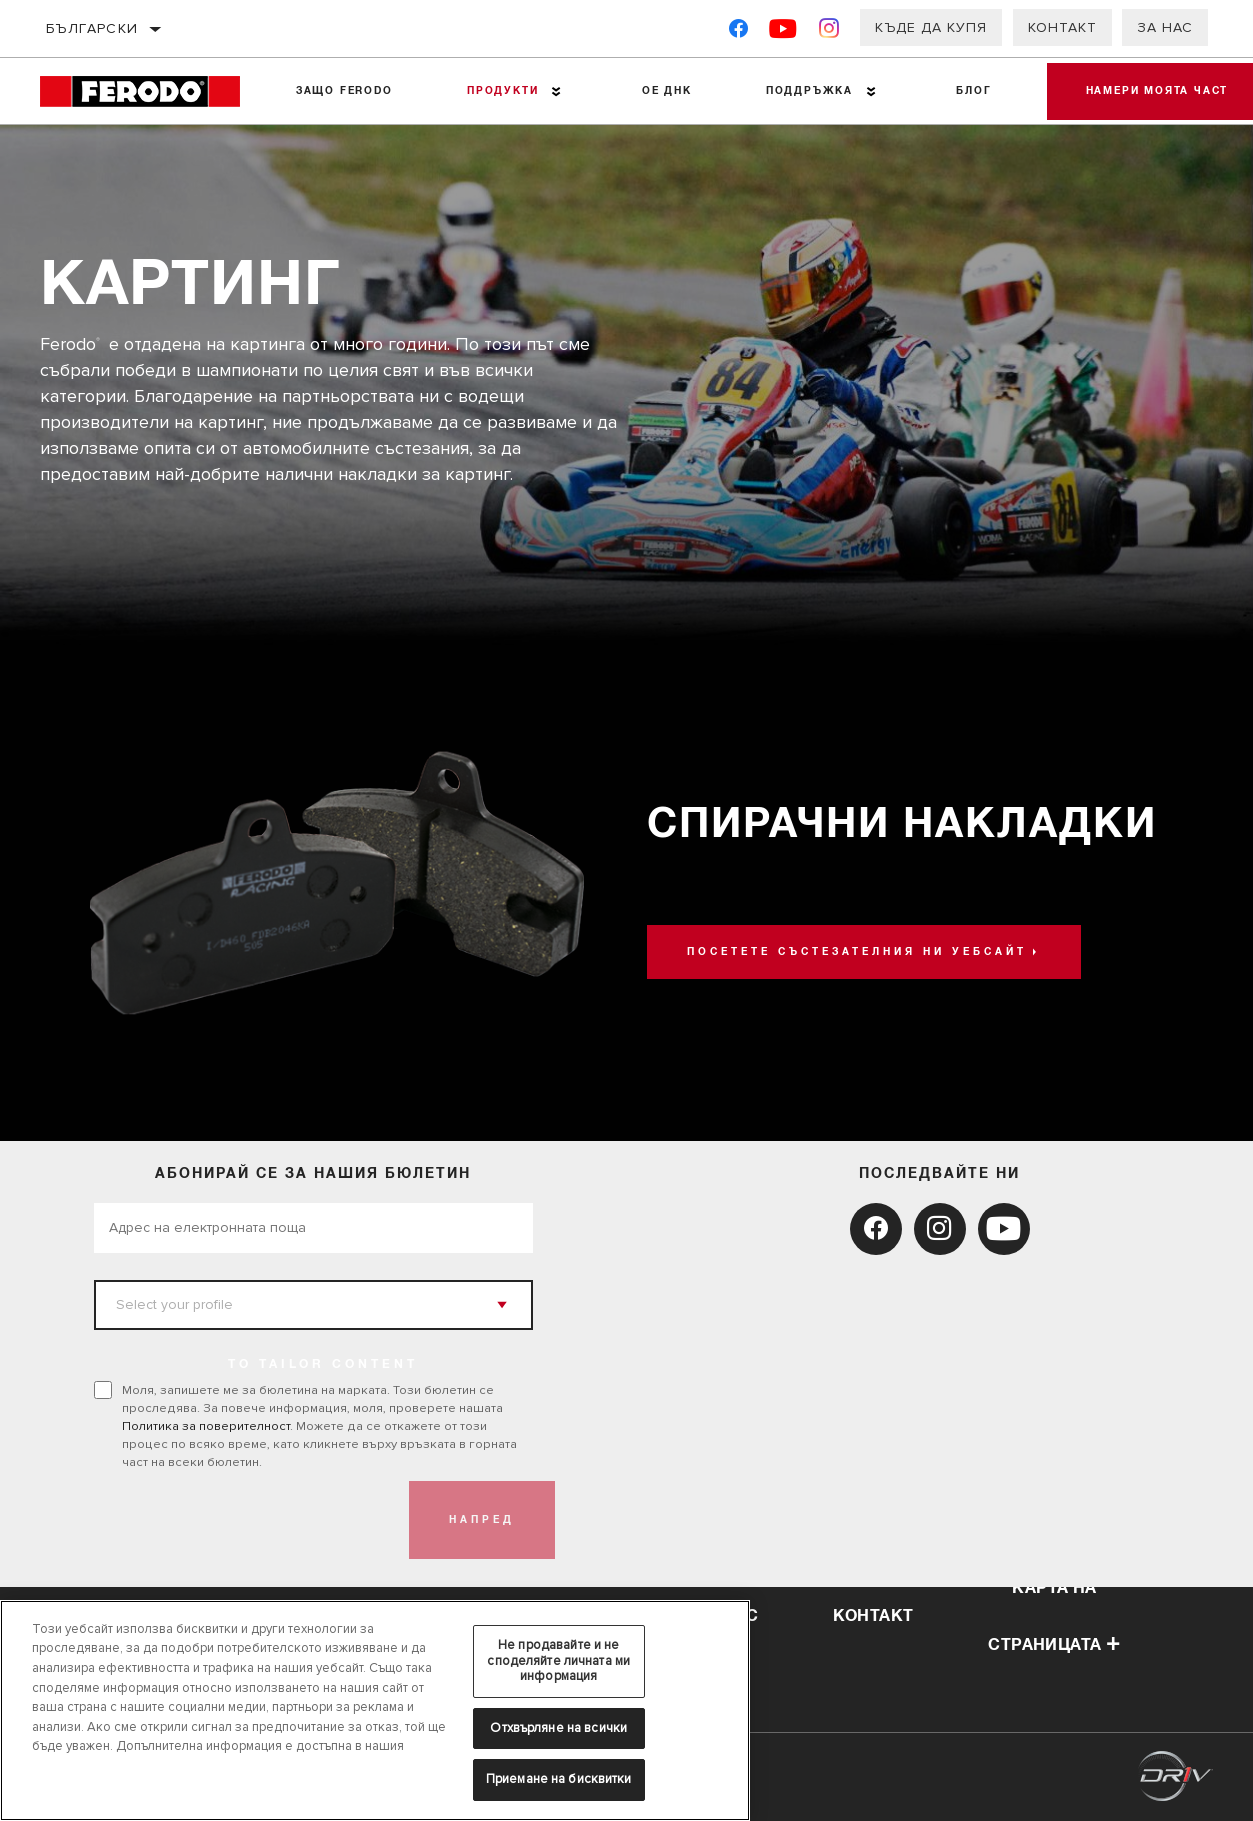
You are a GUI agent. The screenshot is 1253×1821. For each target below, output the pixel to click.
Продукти (501, 91)
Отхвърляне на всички (558, 1728)
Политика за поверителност (206, 1426)
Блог (970, 91)
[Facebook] (738, 32)
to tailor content (323, 1365)
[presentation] (246, 1520)
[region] (375, 1710)
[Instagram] (829, 32)
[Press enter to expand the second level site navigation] (555, 91)
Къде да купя (931, 27)
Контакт (1062, 27)
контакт (873, 1616)
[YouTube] (783, 32)
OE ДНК (665, 91)
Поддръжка (806, 91)
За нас (1165, 27)
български (92, 28)
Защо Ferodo (343, 91)
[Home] (149, 91)
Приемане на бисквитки (559, 1779)
